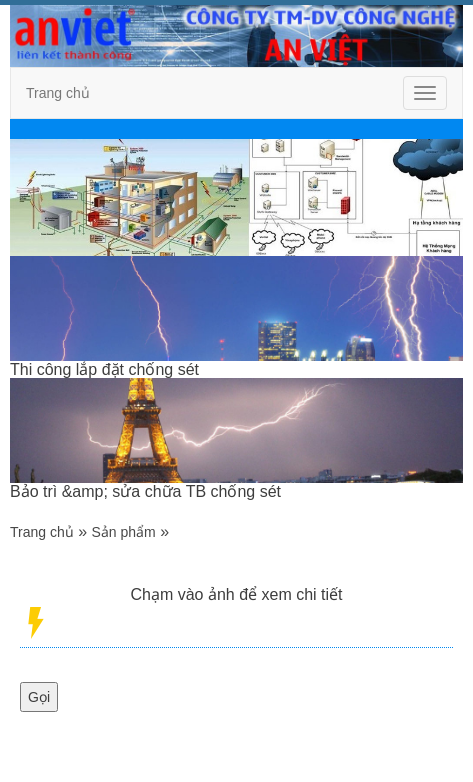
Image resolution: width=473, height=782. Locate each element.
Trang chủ (58, 93)
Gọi (39, 697)
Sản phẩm (124, 532)
